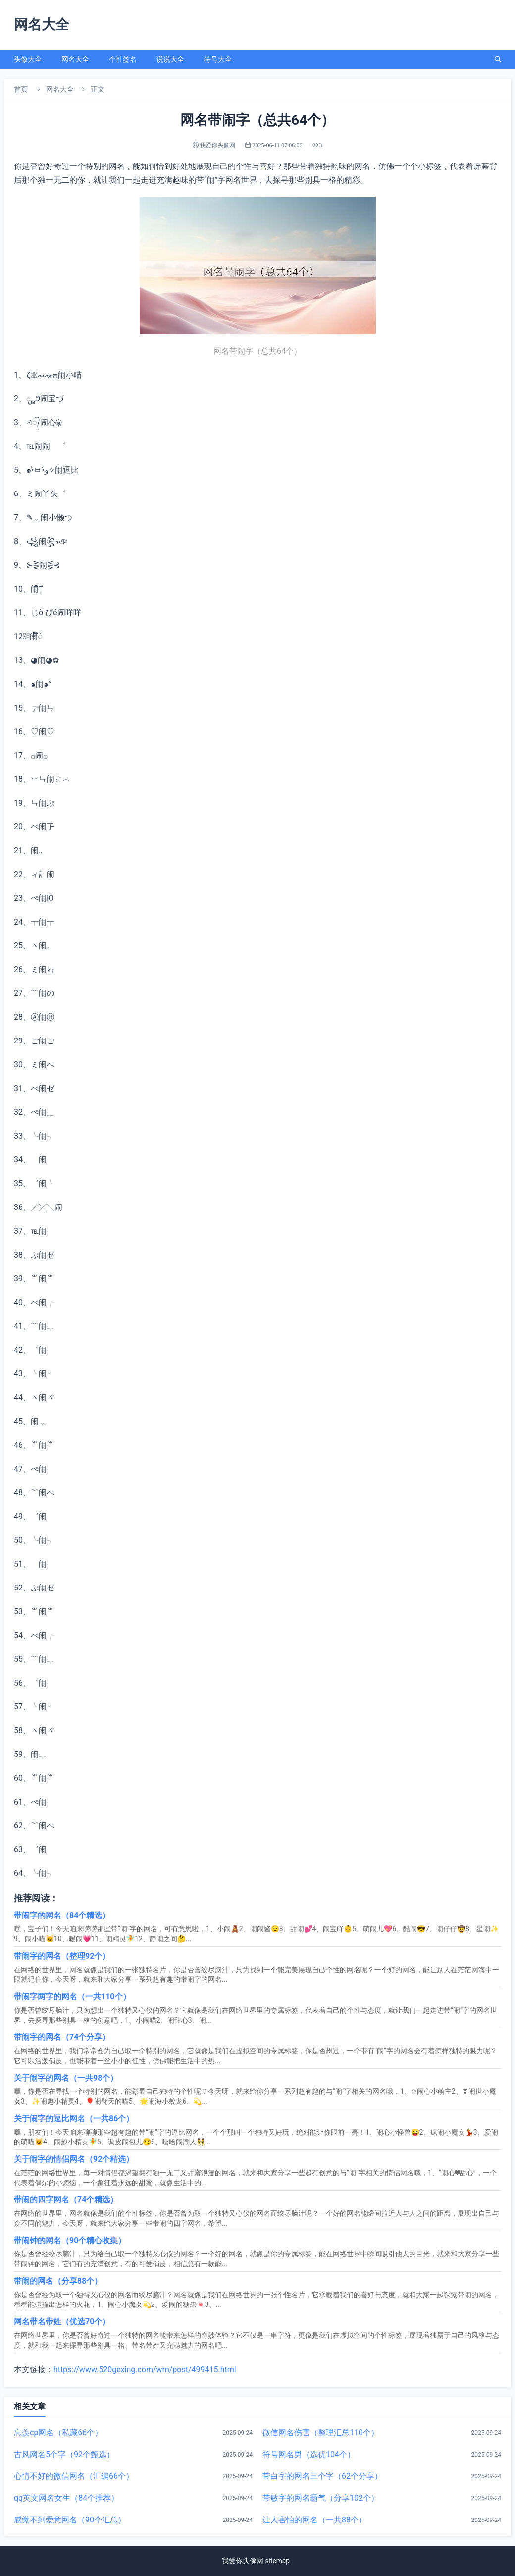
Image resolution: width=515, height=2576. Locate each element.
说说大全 (170, 59)
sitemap (277, 2561)
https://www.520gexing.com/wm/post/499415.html (144, 2369)
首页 (21, 89)
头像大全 (28, 59)
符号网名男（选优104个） (308, 2454)
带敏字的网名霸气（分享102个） (320, 2498)
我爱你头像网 (242, 2561)
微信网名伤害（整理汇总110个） (320, 2432)
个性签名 (123, 59)
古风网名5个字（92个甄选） (64, 2454)
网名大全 (75, 59)
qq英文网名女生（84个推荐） (66, 2498)
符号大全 (218, 59)
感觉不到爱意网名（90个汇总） (70, 2519)
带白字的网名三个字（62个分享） (322, 2476)
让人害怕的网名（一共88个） (314, 2519)
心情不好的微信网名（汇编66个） (74, 2476)
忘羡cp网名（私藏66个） (58, 2432)
